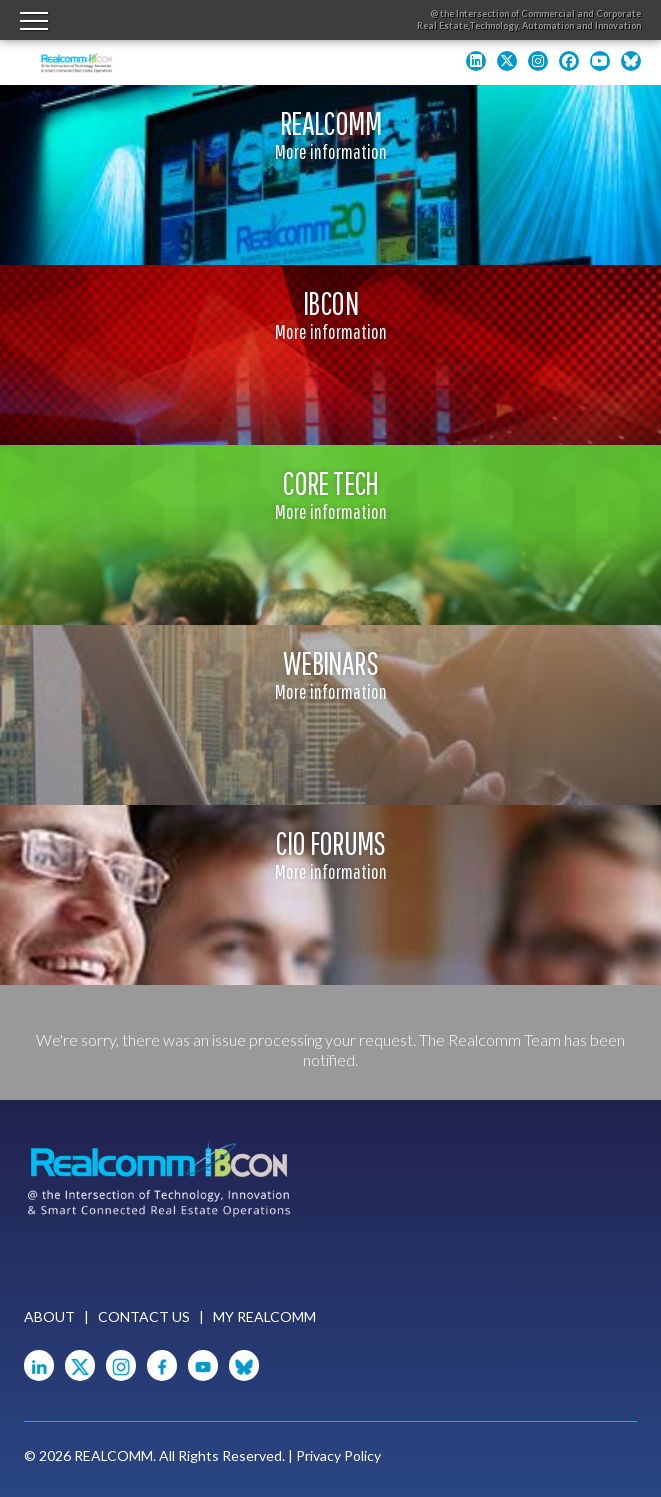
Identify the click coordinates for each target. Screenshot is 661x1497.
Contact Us (144, 1316)
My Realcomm (264, 1316)
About (49, 1316)
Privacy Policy (338, 1455)
